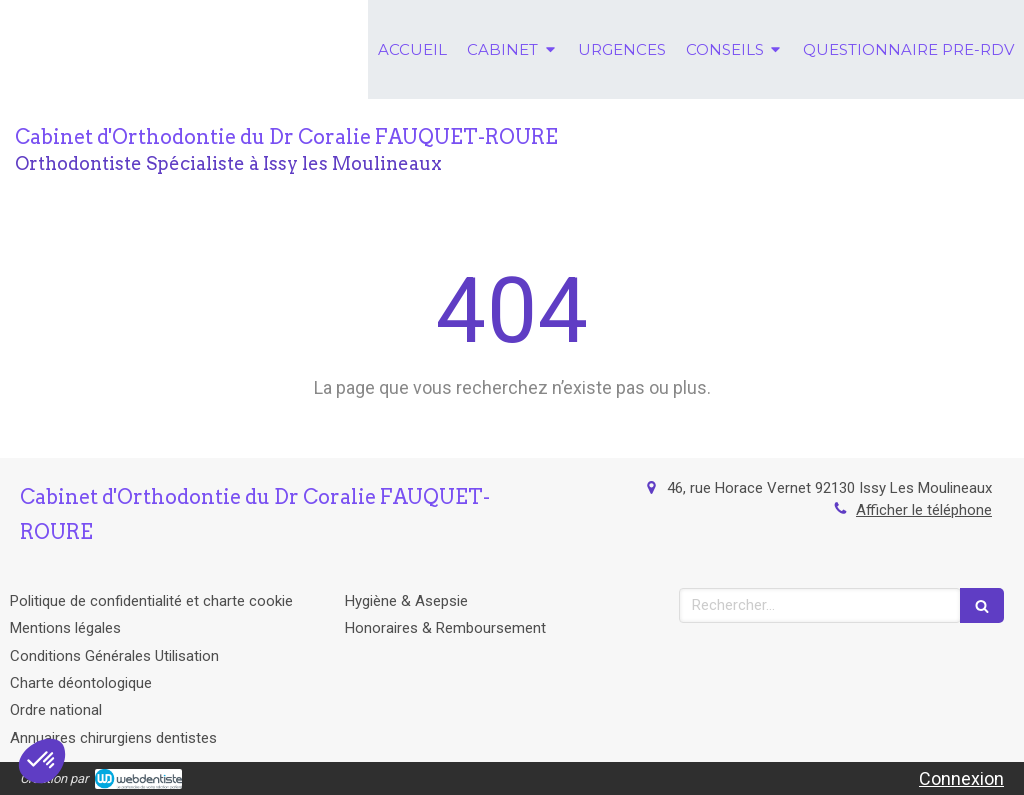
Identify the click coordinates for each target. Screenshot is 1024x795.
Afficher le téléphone (924, 510)
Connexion (961, 778)
